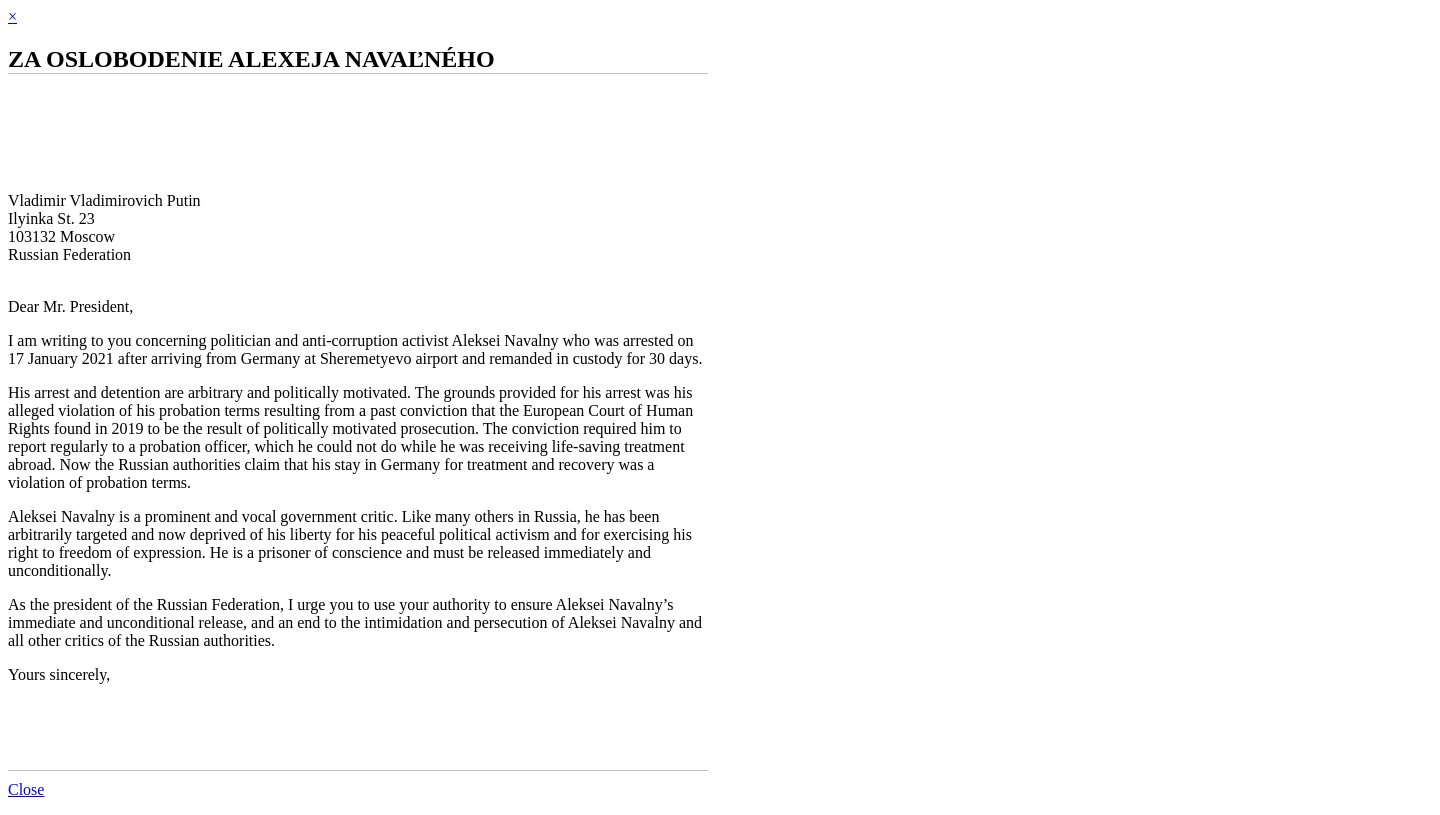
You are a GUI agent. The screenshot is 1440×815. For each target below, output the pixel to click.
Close (26, 789)
